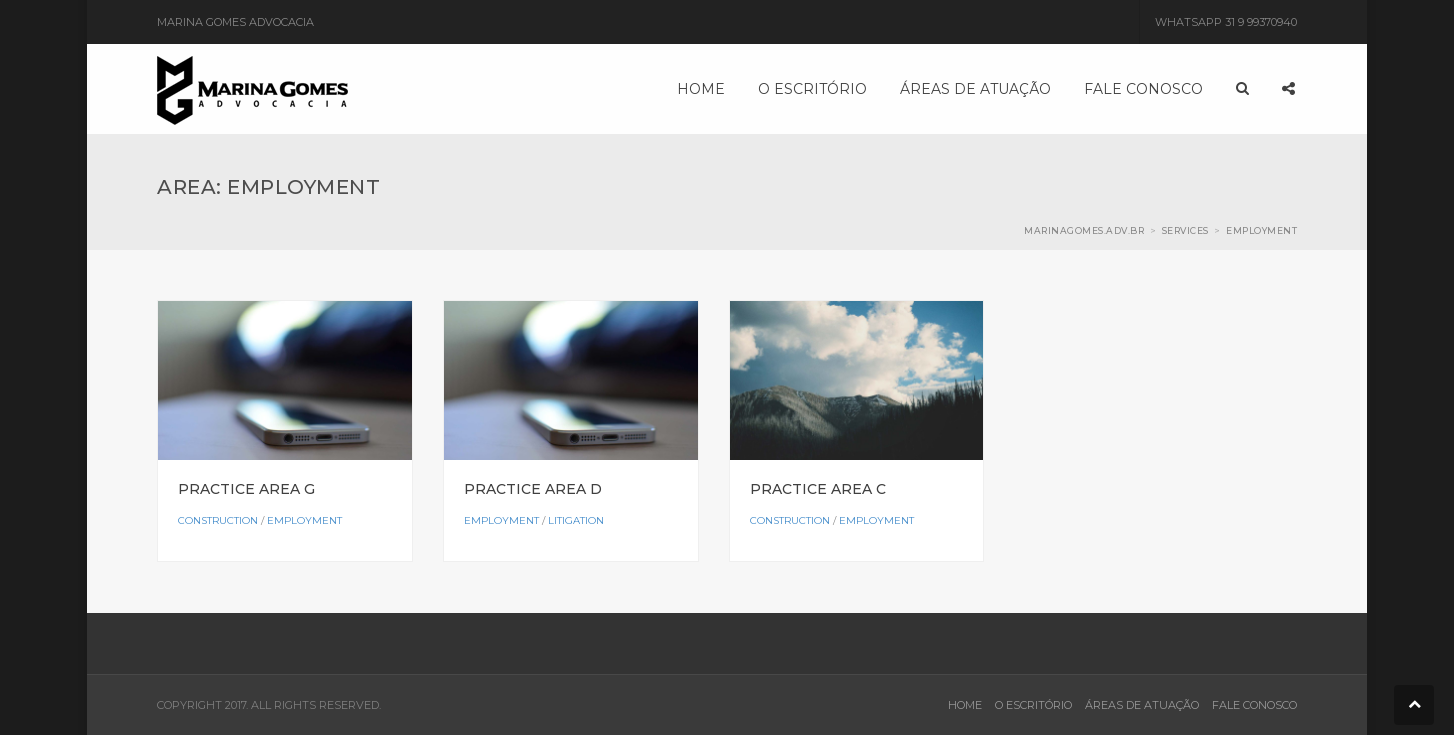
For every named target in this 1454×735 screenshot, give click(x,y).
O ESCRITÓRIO (1033, 705)
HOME (965, 705)
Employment (304, 520)
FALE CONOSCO (1254, 705)
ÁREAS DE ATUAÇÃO (1142, 705)
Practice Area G (246, 489)
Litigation (576, 520)
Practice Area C (818, 489)
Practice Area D (533, 489)
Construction (218, 520)
